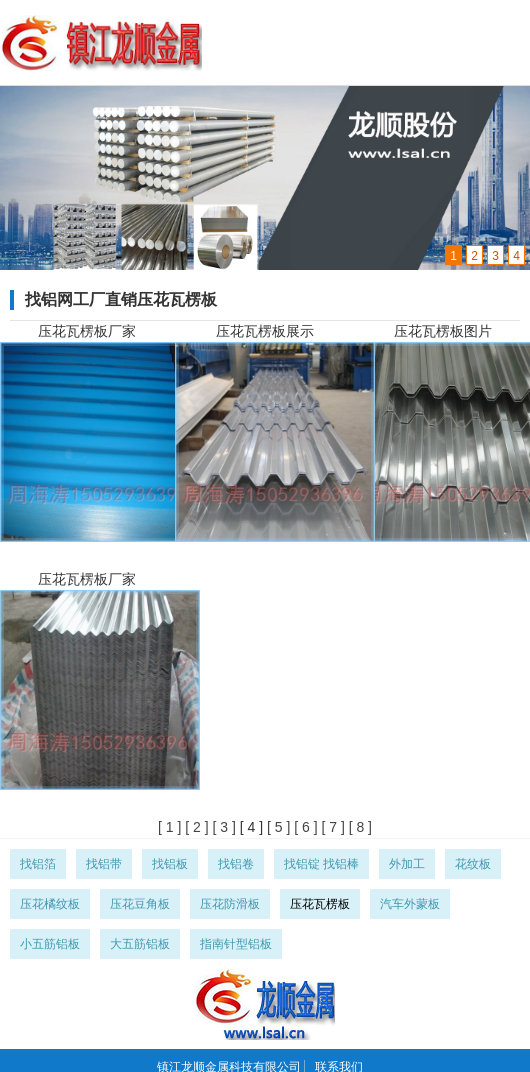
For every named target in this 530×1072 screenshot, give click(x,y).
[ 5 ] (276, 827)
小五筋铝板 (50, 944)
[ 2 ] (194, 827)
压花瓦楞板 (320, 904)
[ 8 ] (358, 827)
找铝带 (104, 864)
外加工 (407, 864)
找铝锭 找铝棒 (321, 864)
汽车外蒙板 (410, 904)
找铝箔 (38, 864)
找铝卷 (236, 864)
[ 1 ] (169, 827)
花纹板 (473, 864)
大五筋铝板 (140, 944)
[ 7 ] (331, 827)
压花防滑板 (230, 904)
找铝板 (170, 864)
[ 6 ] (303, 827)
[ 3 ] (222, 827)
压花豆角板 (140, 904)
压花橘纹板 (50, 904)
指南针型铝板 (236, 944)
